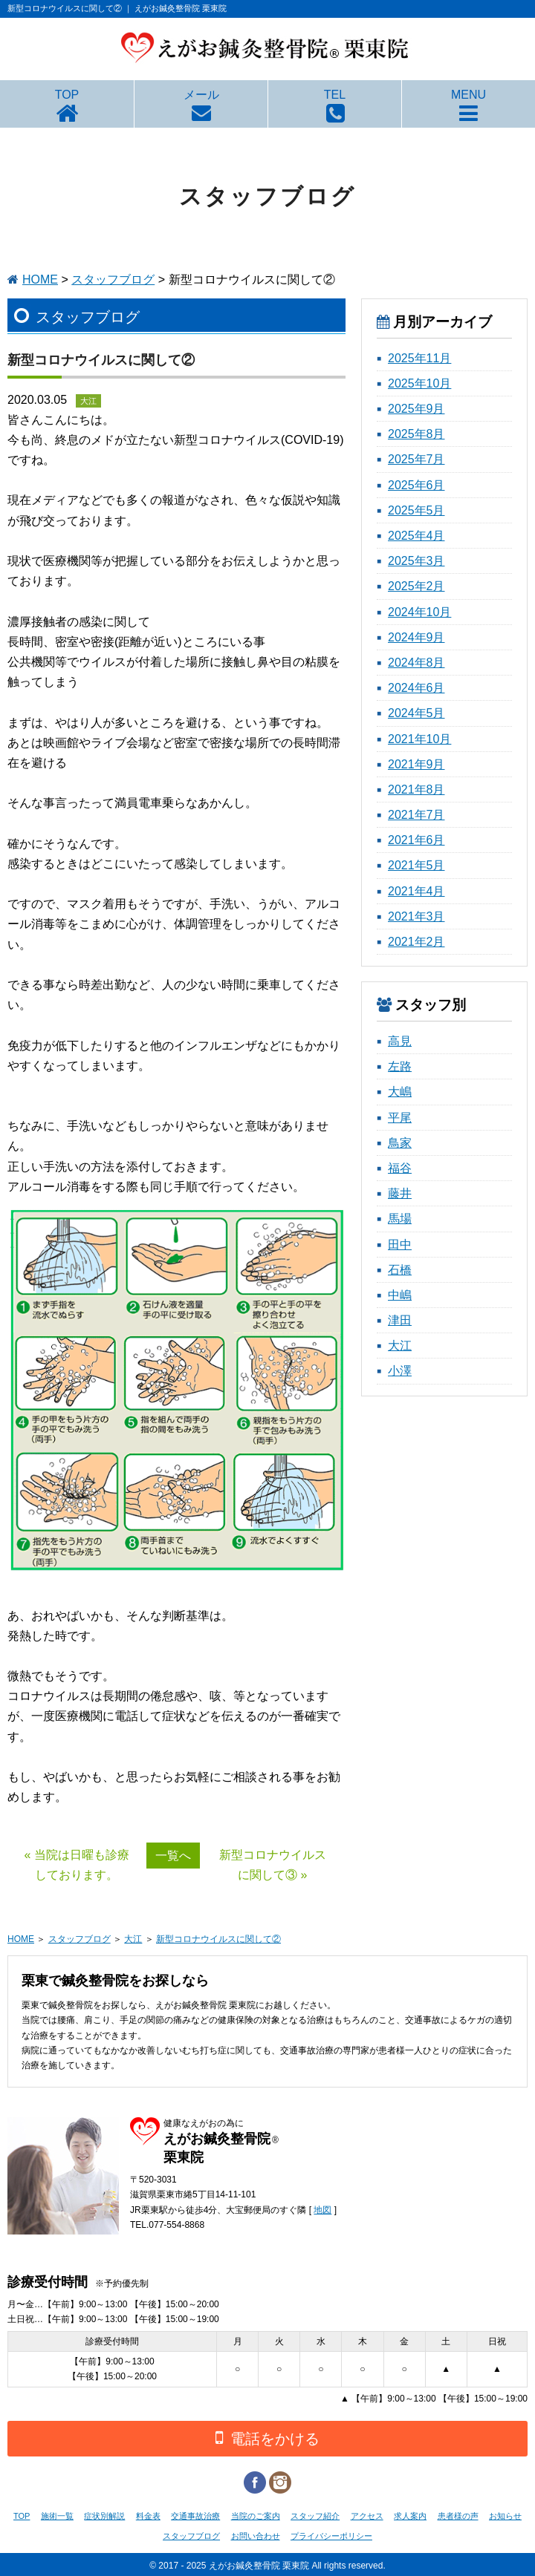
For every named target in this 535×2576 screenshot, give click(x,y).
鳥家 (400, 1143)
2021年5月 (416, 865)
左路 (400, 1066)
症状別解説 (104, 2515)
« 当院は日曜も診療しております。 (77, 1864)
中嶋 (400, 1295)
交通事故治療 (195, 2515)
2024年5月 (416, 713)
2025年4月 (416, 535)
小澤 (400, 1370)
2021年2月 (416, 941)
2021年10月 (419, 739)
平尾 (400, 1117)
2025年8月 (416, 434)
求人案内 (410, 2515)
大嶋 (400, 1091)
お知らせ (505, 2515)
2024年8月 (416, 662)
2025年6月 (416, 485)
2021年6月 (416, 840)
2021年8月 (416, 789)
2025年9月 (416, 408)
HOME (40, 279)
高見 (400, 1041)
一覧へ (173, 1855)
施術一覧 (57, 2515)
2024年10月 (419, 612)
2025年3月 (416, 561)
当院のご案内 (255, 2515)
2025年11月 (419, 358)
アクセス (367, 2515)
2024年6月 (416, 687)
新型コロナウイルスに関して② (218, 1939)
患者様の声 (458, 2515)
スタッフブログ (113, 279)
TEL (335, 94)
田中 (400, 1244)
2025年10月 (419, 383)
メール (201, 94)
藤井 (400, 1193)
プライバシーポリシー (331, 2535)
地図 (322, 2210)
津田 (400, 1320)
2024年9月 (416, 637)
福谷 (400, 1168)
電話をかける (267, 2437)
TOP (67, 94)
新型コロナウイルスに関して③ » (272, 1864)
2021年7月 (416, 814)
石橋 (400, 1270)
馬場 (400, 1218)
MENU (468, 94)
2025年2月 (416, 586)
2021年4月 (416, 891)
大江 (400, 1345)
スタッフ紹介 (315, 2515)
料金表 (148, 2515)
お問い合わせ (255, 2535)
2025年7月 (416, 459)
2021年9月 (416, 764)
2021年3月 (416, 916)
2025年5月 (416, 510)
